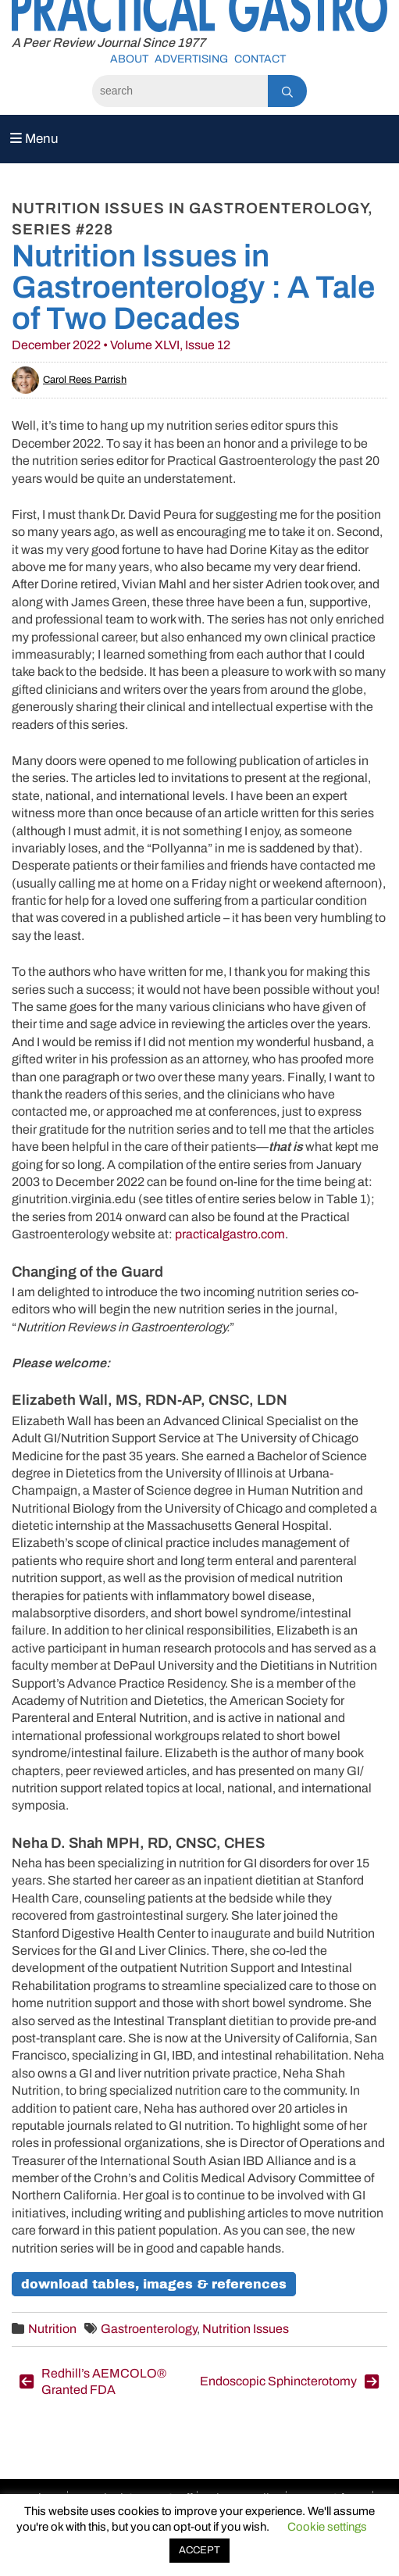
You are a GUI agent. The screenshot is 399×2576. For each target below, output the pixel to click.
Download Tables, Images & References (154, 2284)
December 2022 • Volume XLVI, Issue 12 (121, 345)
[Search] (180, 91)
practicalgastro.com (230, 1234)
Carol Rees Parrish (69, 379)
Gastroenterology (149, 2328)
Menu (34, 138)
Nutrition (52, 2328)
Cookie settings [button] (327, 2527)
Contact (260, 59)
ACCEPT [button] (199, 2550)
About (129, 59)
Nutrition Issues (245, 2328)
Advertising (191, 59)
